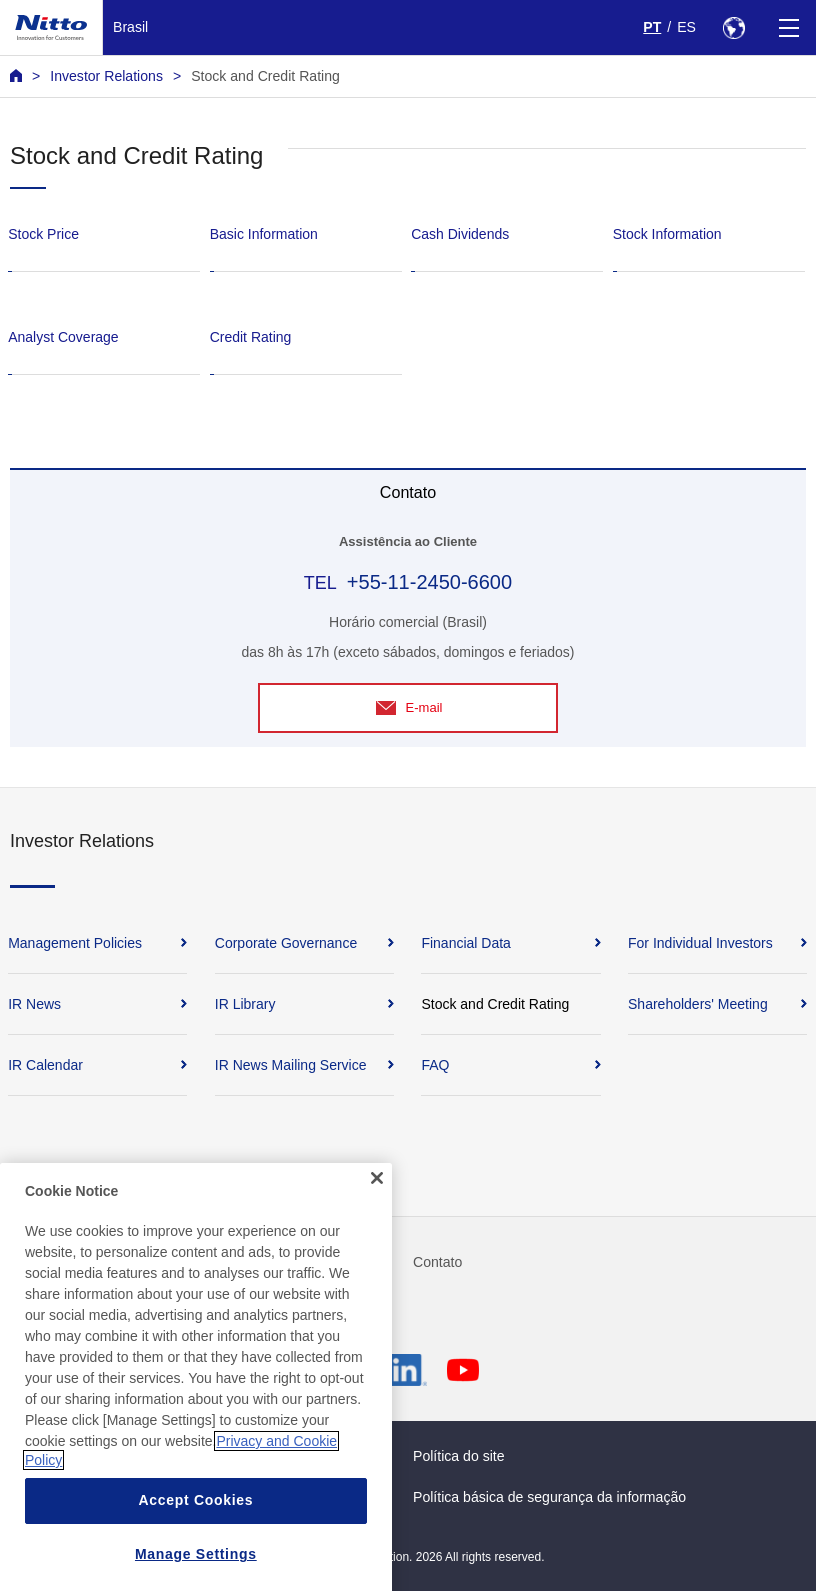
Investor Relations (106, 76)
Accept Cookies (195, 1567)
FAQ (435, 1065)
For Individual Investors (700, 943)
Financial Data (466, 943)
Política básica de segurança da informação (549, 1497)
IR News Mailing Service (291, 1065)
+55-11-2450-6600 (429, 582)
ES (686, 27)
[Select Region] (733, 27)
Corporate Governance (286, 943)
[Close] (377, 1245)
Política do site (459, 1456)
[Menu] (788, 27)
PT (652, 27)
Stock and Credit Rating (265, 76)
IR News (34, 1004)
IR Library (245, 1004)
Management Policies (75, 943)
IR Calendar (45, 1065)
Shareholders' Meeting (698, 1004)
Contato (437, 1262)
